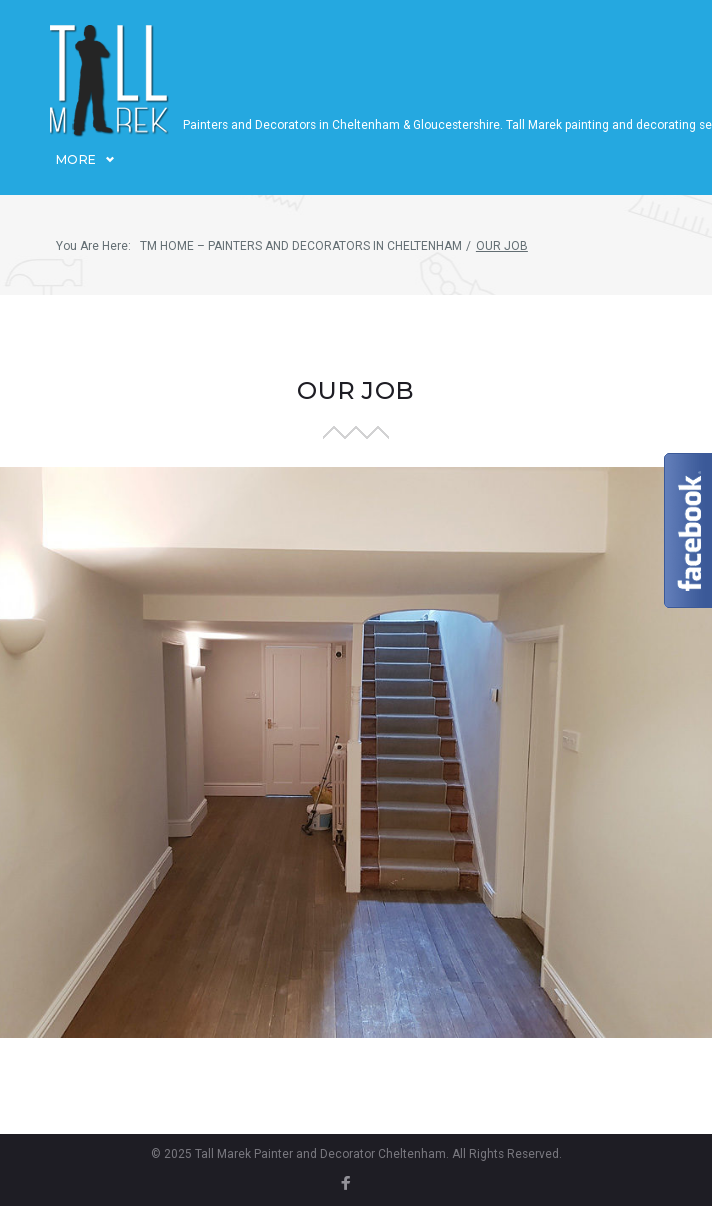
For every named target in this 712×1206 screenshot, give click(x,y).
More (76, 175)
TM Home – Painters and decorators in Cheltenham (301, 263)
